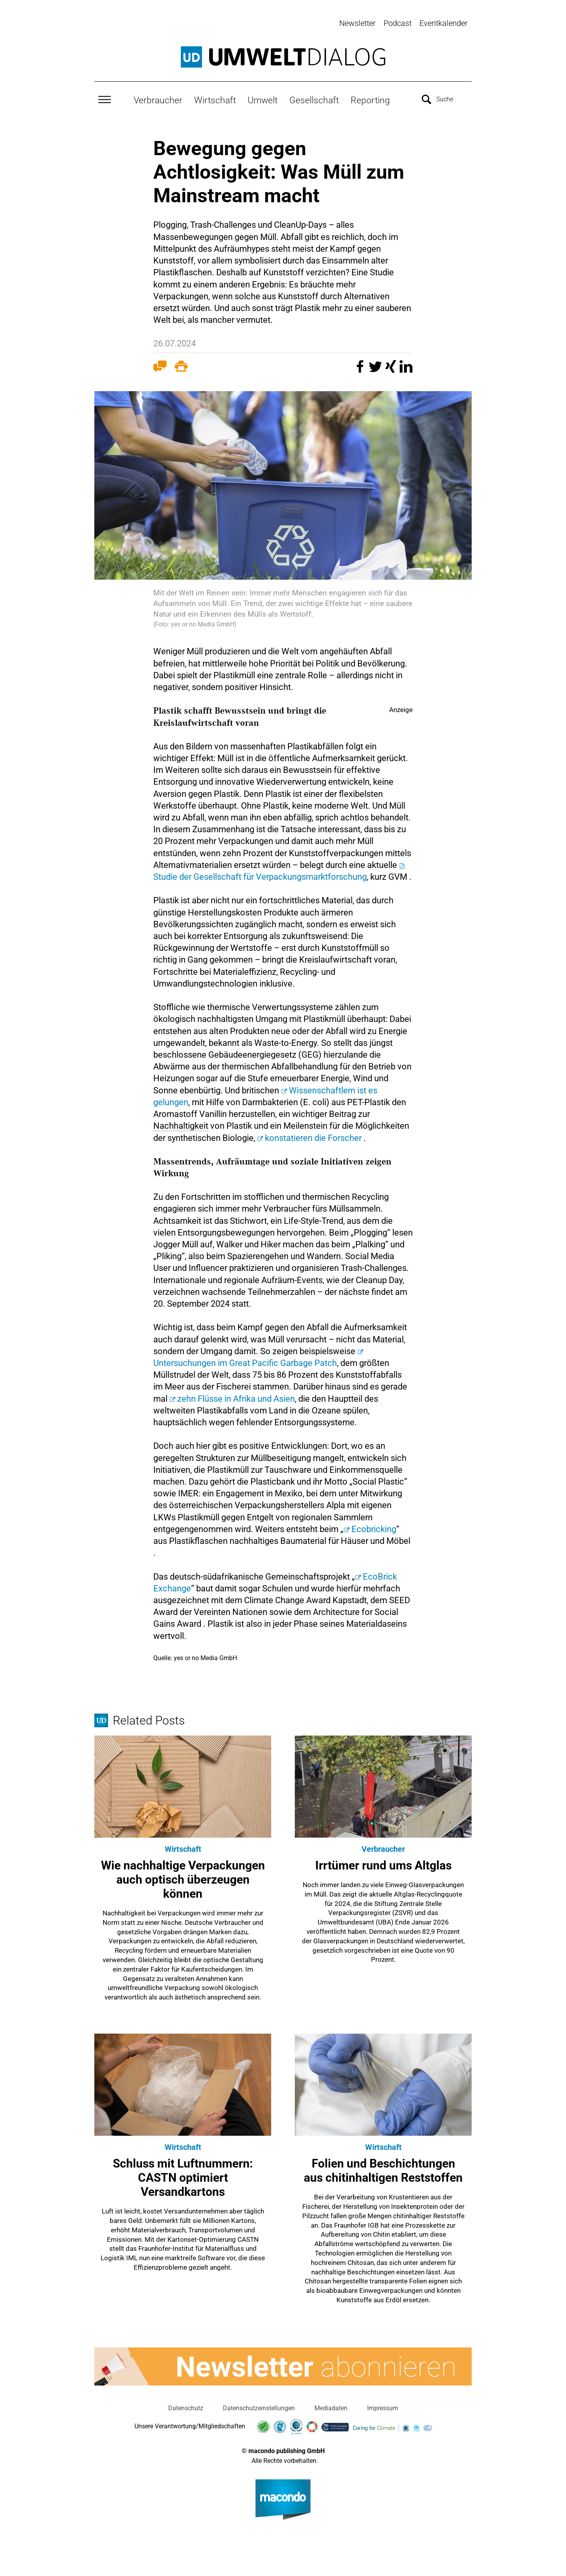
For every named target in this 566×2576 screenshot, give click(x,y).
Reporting (370, 98)
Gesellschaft (314, 98)
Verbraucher (158, 98)
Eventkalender (443, 23)
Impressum (382, 2406)
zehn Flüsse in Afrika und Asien (236, 1397)
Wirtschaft (215, 98)
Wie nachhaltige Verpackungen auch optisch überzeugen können (183, 1878)
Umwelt (262, 98)
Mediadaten (330, 2406)
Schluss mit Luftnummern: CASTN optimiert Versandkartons (183, 2176)
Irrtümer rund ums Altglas (383, 1864)
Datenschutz (185, 2406)
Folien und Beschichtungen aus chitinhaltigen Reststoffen (383, 2169)
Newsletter (357, 23)
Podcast (398, 23)
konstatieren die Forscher (313, 1136)
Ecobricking (373, 1527)
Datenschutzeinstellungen (259, 2406)
